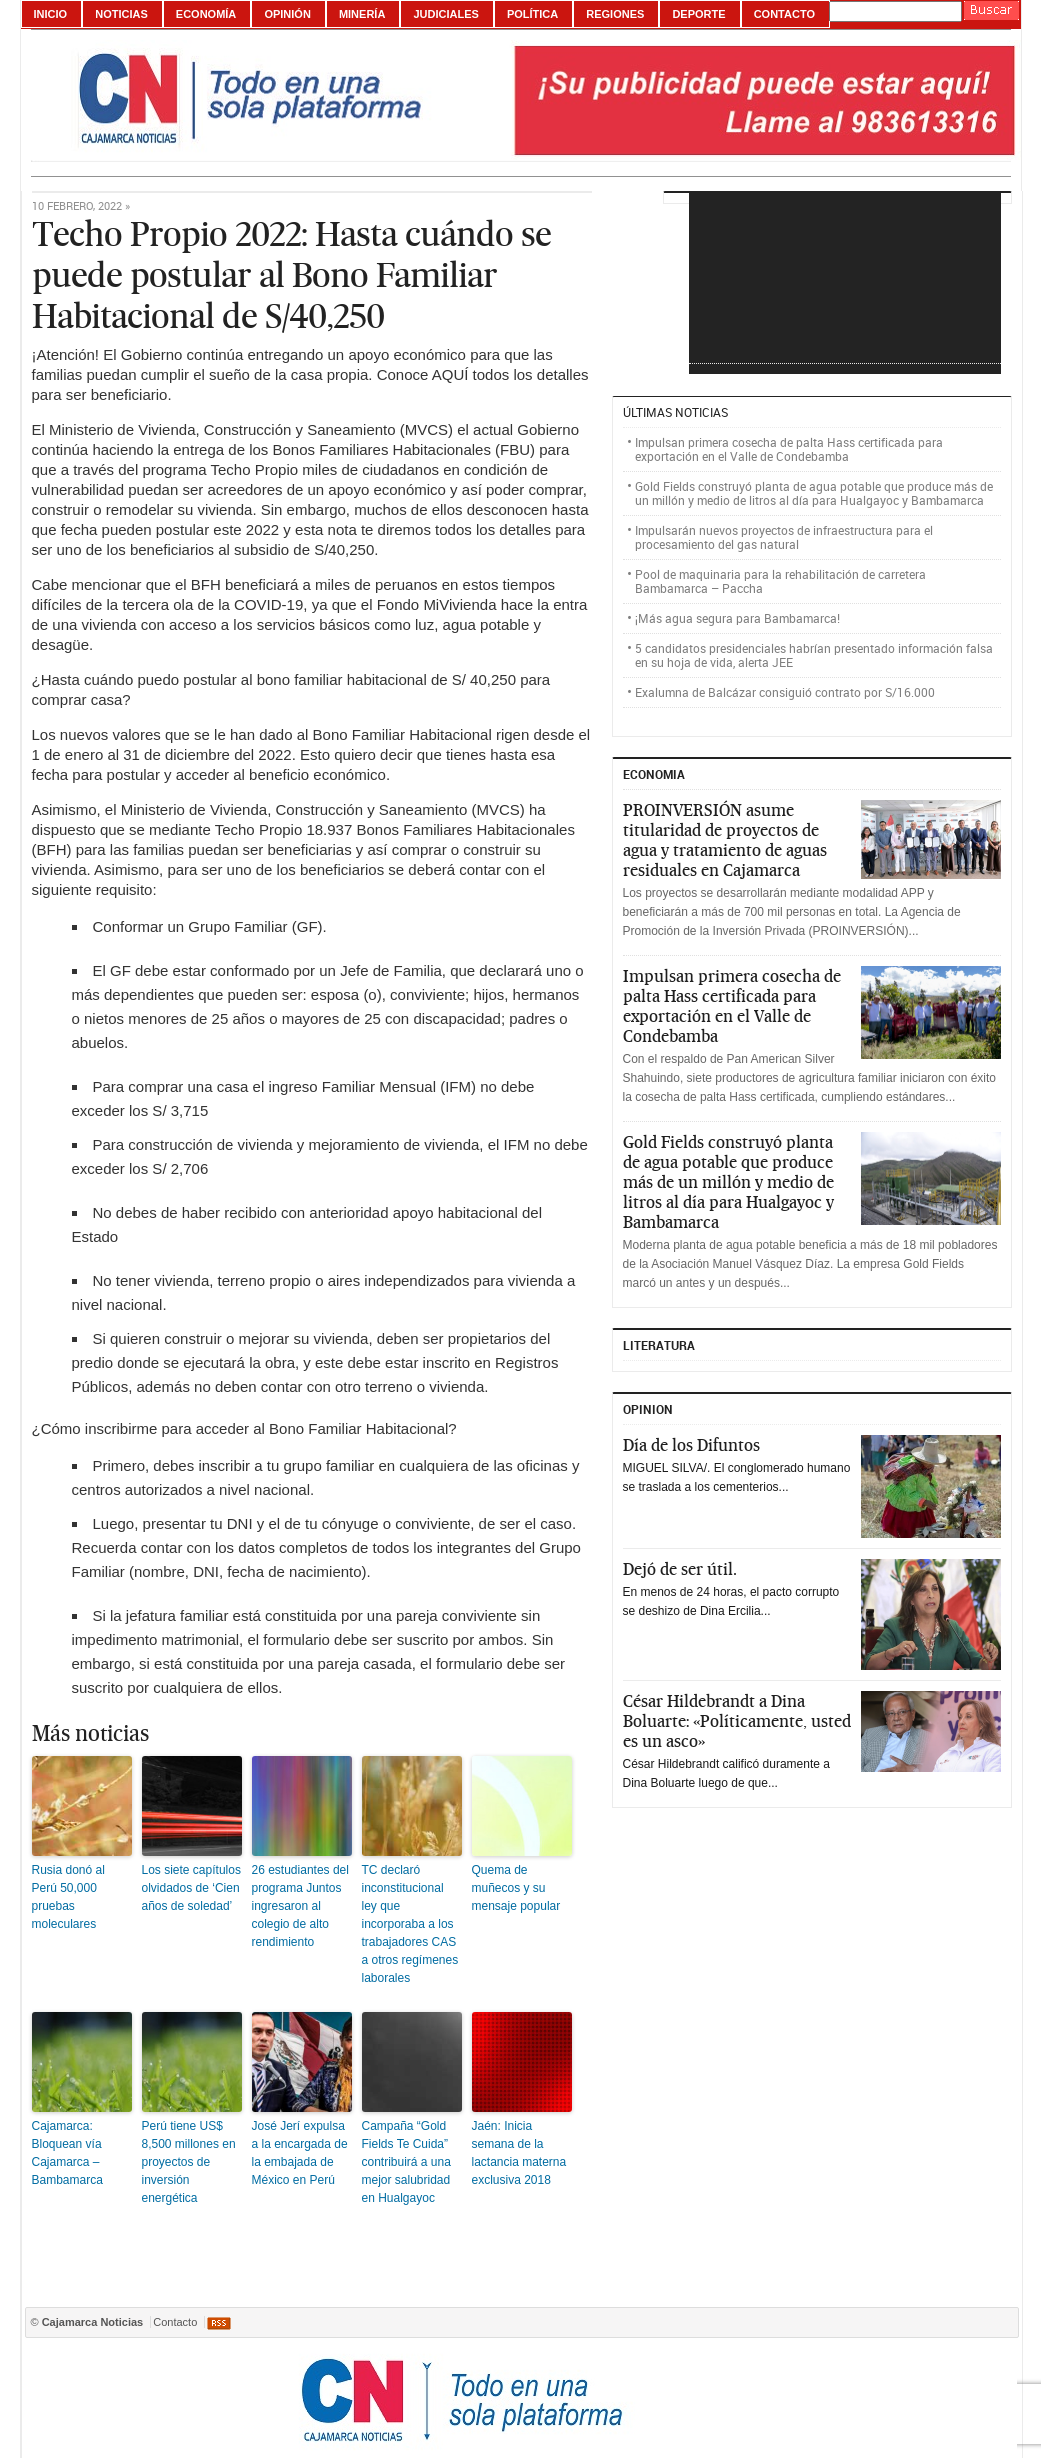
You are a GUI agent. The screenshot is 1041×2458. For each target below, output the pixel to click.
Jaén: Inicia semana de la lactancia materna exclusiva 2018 (519, 2153)
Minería (362, 14)
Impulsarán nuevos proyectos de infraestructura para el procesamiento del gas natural (784, 537)
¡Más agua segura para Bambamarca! (737, 618)
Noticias (121, 14)
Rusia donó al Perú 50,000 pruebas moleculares (68, 1897)
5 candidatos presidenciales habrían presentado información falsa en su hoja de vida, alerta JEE (814, 655)
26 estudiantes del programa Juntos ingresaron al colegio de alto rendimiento (300, 1906)
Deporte (698, 14)
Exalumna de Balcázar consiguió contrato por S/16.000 (785, 692)
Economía (206, 14)
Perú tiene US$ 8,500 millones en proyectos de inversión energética (189, 2162)
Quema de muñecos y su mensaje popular (516, 1888)
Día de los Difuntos (691, 1445)
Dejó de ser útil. (680, 1569)
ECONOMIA (654, 774)
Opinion (648, 1409)
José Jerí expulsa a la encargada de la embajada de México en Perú (300, 2153)
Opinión (287, 14)
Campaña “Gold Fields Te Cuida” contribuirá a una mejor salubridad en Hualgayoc (406, 2162)
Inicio (51, 14)
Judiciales (445, 14)
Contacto (784, 14)
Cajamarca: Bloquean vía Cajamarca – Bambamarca (67, 2153)
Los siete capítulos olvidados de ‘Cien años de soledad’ (191, 1888)
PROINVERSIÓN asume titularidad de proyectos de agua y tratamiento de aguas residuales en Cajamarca (725, 840)
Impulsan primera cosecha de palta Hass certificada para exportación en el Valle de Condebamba (789, 449)
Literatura (659, 1345)
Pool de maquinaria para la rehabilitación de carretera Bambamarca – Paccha (780, 581)
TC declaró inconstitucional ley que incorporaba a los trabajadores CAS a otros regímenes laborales (410, 1924)
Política (532, 14)
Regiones (615, 14)
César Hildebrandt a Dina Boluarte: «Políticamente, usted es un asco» (737, 1721)
